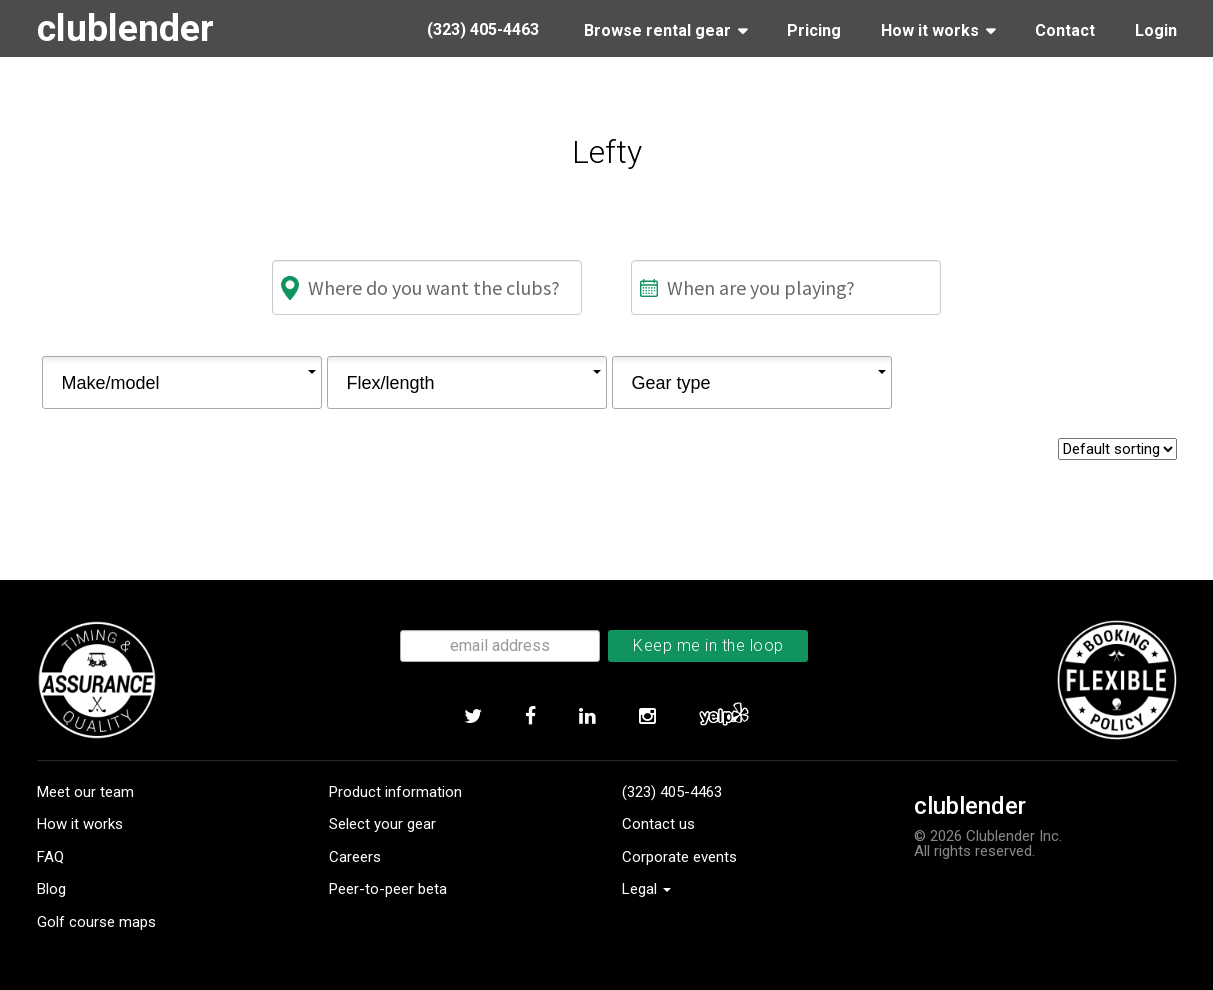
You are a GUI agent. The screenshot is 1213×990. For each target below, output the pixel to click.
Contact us (658, 824)
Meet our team (85, 792)
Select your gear (382, 824)
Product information (395, 792)
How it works (80, 824)
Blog (51, 889)
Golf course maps (96, 922)
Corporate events (679, 857)
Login (1156, 30)
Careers (355, 857)
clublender (126, 28)
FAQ (50, 857)
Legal (646, 889)
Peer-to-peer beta (388, 889)
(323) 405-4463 (672, 792)
